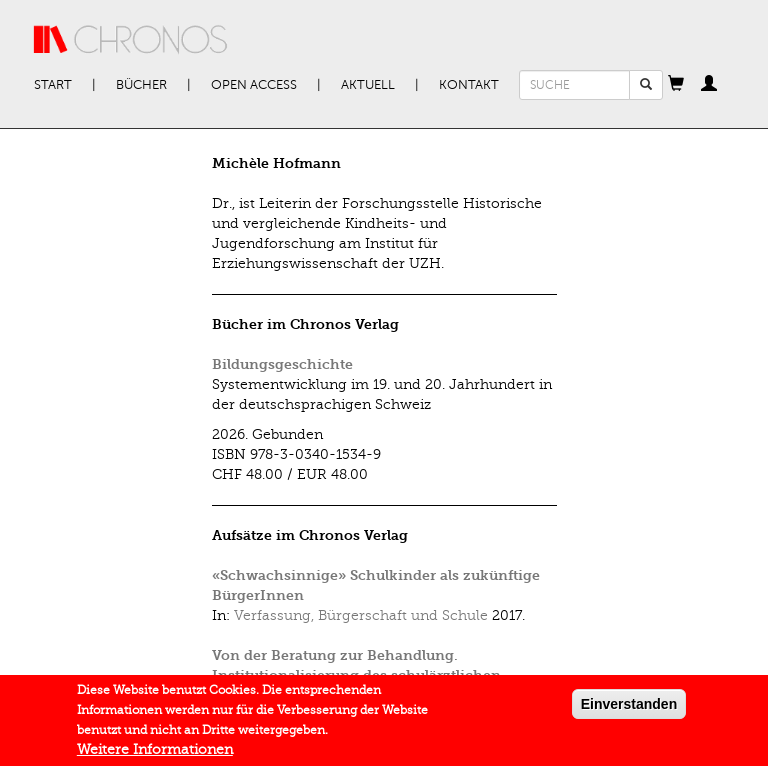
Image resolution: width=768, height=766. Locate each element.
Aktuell (368, 85)
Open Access (254, 85)
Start (53, 85)
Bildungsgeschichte (282, 364)
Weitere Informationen (155, 750)
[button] (676, 85)
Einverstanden (629, 705)
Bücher (141, 85)
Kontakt (469, 85)
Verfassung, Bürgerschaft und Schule (361, 615)
